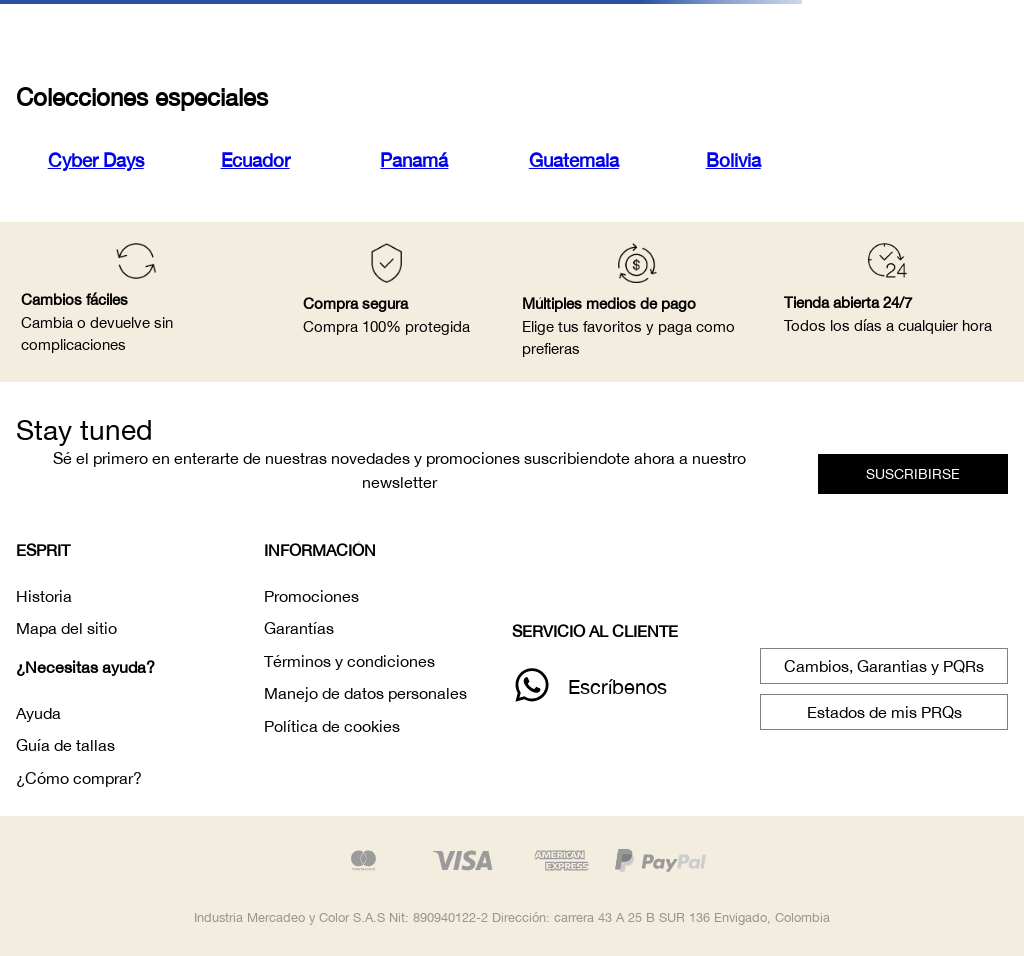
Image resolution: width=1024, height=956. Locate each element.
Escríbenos (617, 686)
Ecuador (255, 160)
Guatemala (574, 160)
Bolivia (733, 160)
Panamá (414, 160)
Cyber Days (96, 160)
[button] (913, 474)
